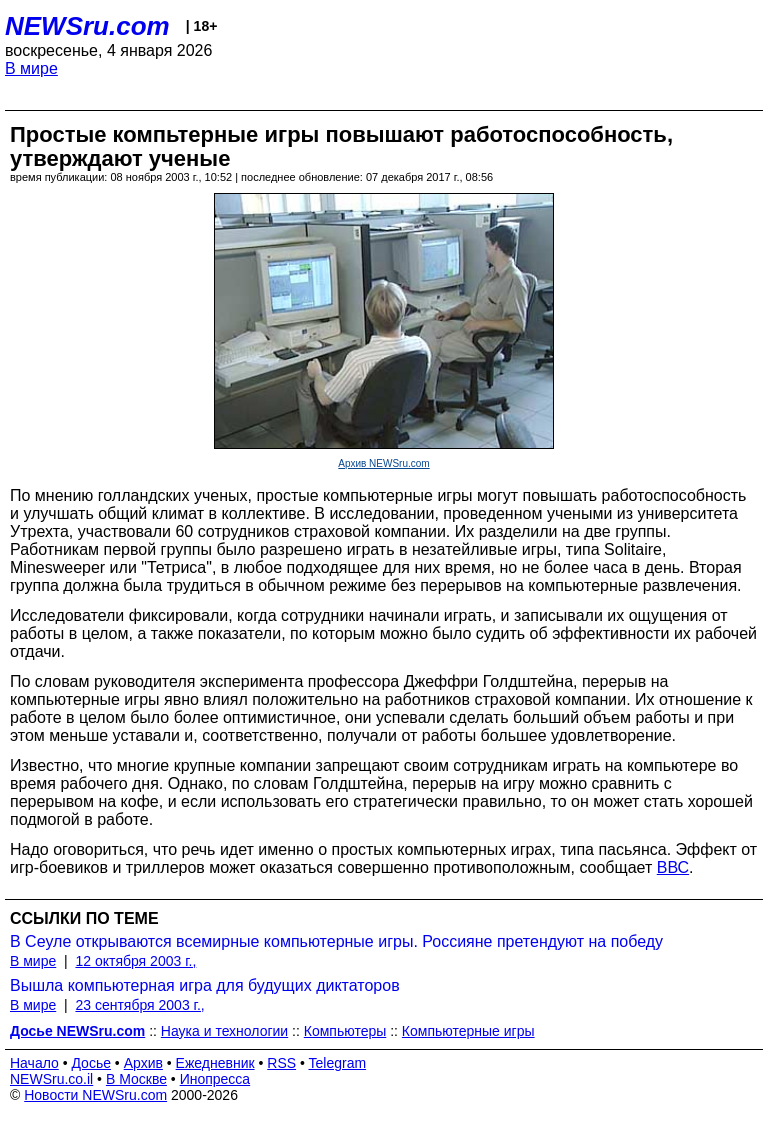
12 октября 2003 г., (135, 961)
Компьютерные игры (468, 1031)
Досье (91, 1063)
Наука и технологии (224, 1031)
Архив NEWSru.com (383, 463)
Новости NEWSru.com (95, 1095)
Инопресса (215, 1079)
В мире (31, 68)
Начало (34, 1063)
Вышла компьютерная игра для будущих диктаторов (205, 985)
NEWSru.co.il (51, 1079)
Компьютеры (345, 1031)
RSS (281, 1063)
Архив (143, 1063)
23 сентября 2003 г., (139, 1005)
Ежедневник (215, 1063)
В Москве (136, 1079)
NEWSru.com (87, 26)
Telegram (338, 1063)
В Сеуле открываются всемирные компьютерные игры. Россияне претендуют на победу (336, 941)
